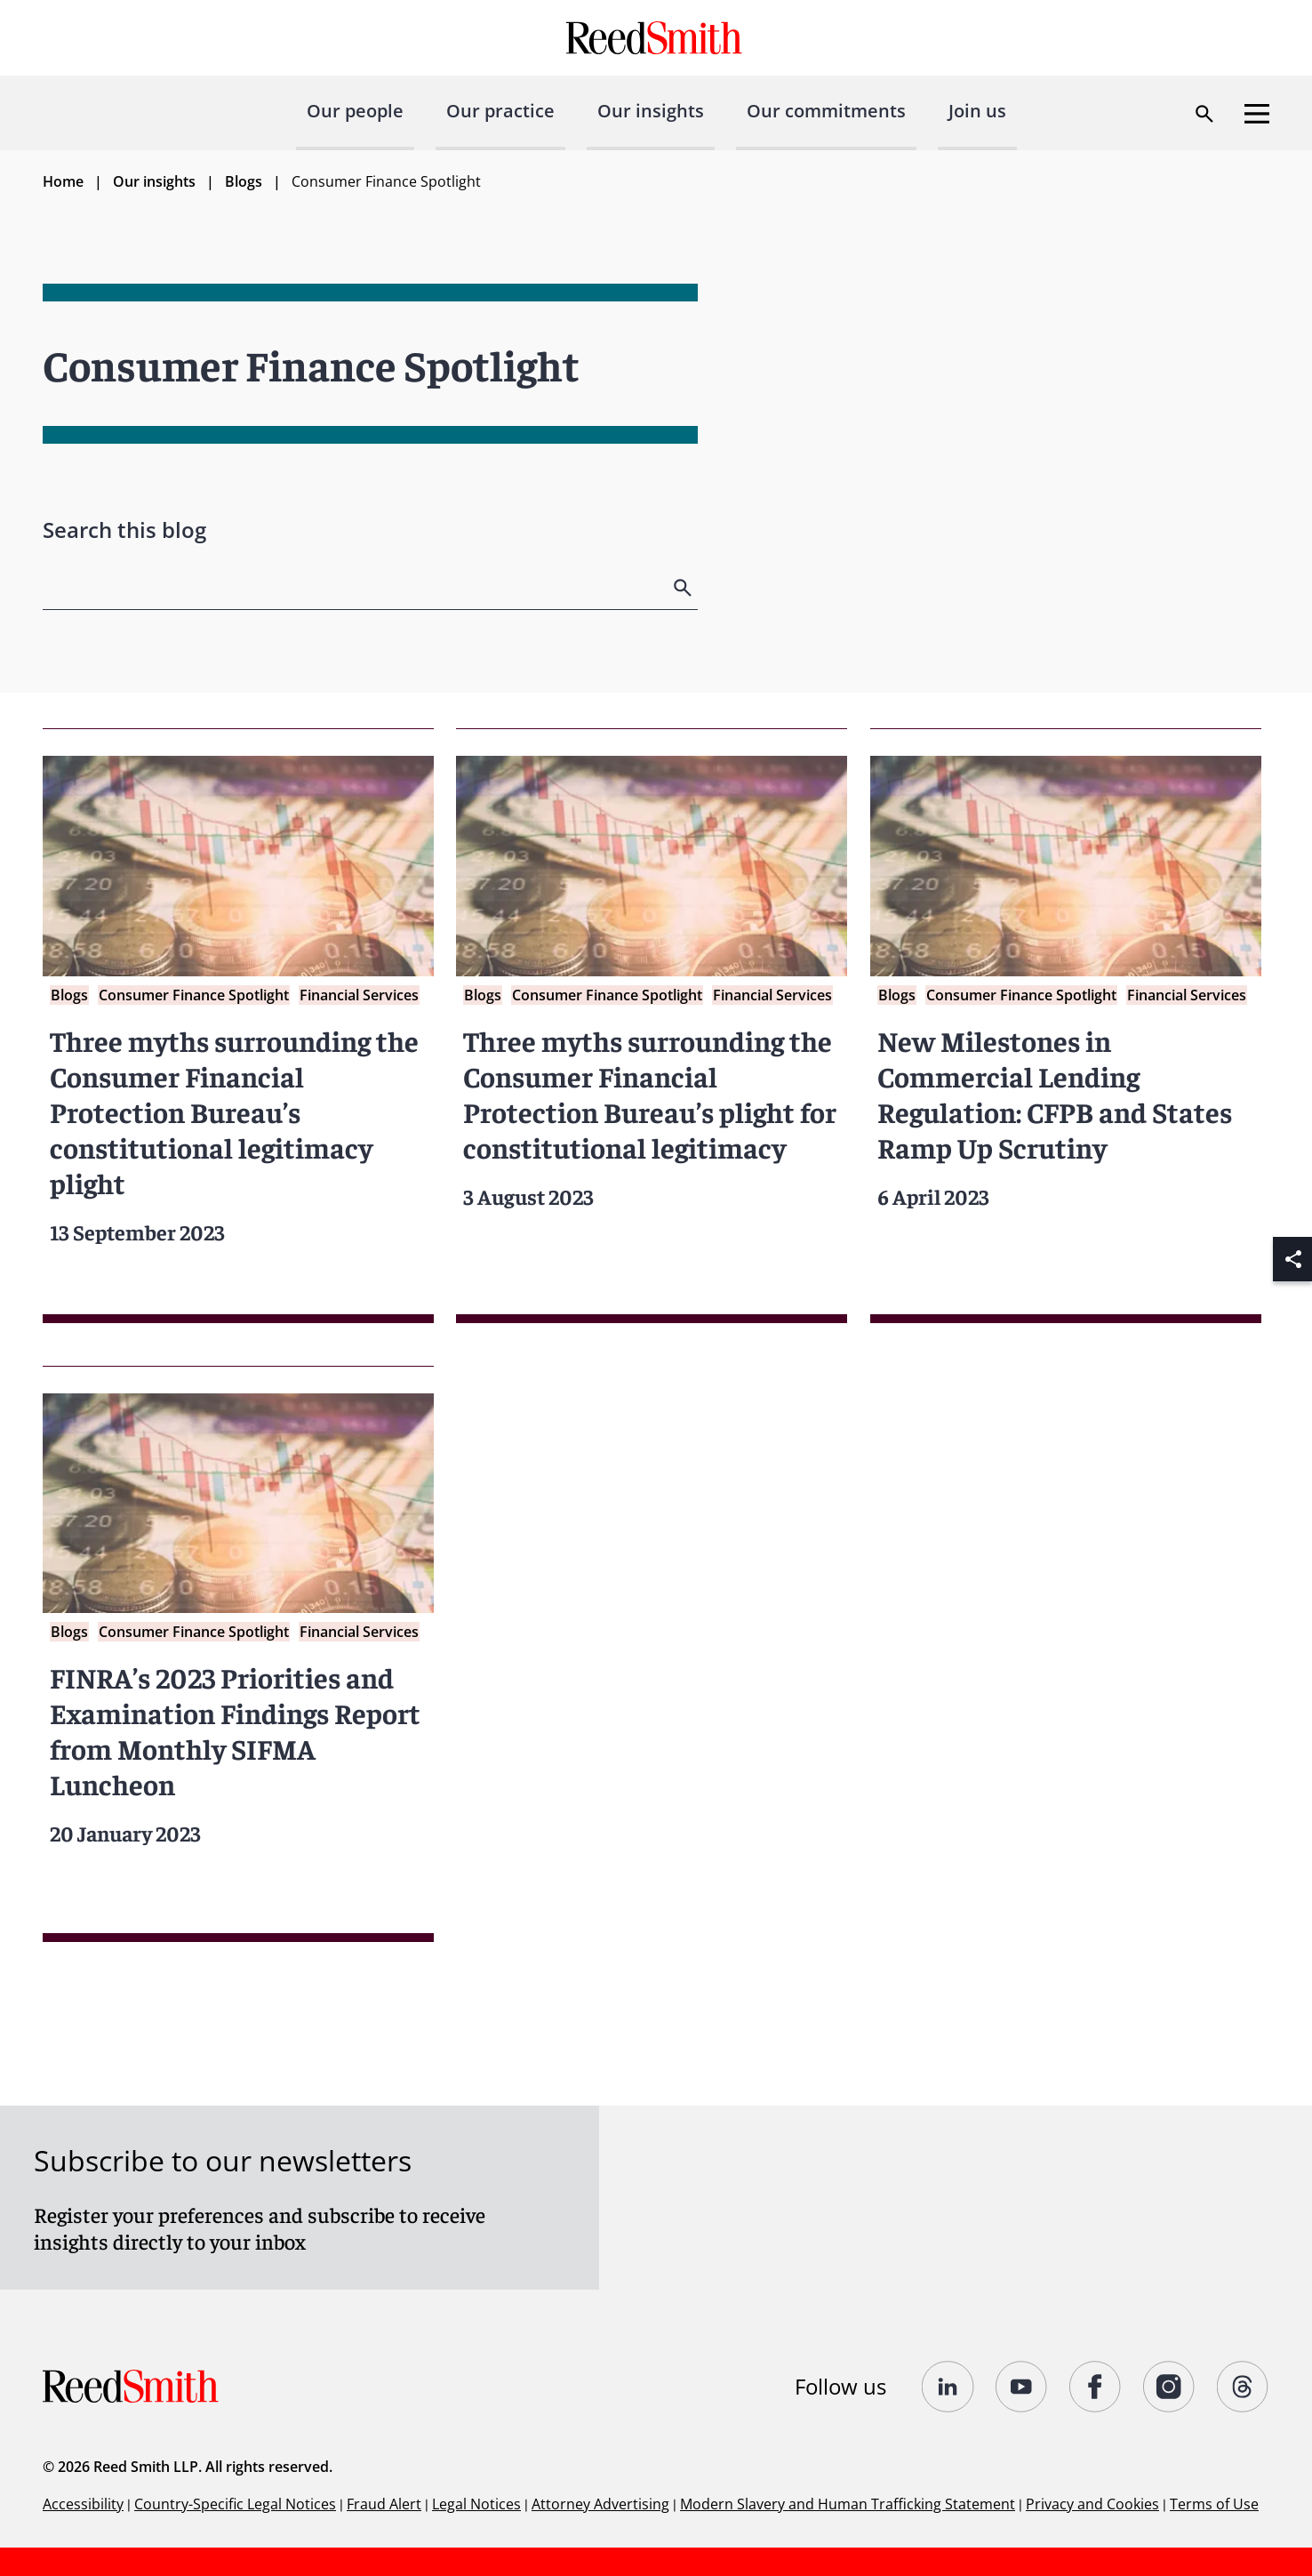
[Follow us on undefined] (948, 2386)
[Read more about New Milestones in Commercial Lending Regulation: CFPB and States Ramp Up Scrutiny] (1065, 1025)
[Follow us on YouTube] (1022, 2386)
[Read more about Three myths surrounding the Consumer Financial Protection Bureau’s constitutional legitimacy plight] (238, 1025)
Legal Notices (476, 2504)
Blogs (243, 181)
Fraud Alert (384, 2504)
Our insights (650, 111)
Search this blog (124, 529)
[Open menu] (1256, 113)
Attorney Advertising (600, 2504)
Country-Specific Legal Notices (235, 2504)
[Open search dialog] (1204, 113)
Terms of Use (1214, 2504)
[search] (684, 587)
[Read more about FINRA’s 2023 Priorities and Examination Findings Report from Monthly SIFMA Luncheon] (238, 1654)
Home (63, 181)
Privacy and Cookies (1092, 2504)
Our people (355, 111)
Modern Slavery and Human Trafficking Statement (847, 2504)
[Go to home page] (656, 38)
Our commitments (826, 111)
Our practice (500, 111)
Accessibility (83, 2504)
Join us (977, 111)
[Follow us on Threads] (1243, 2386)
